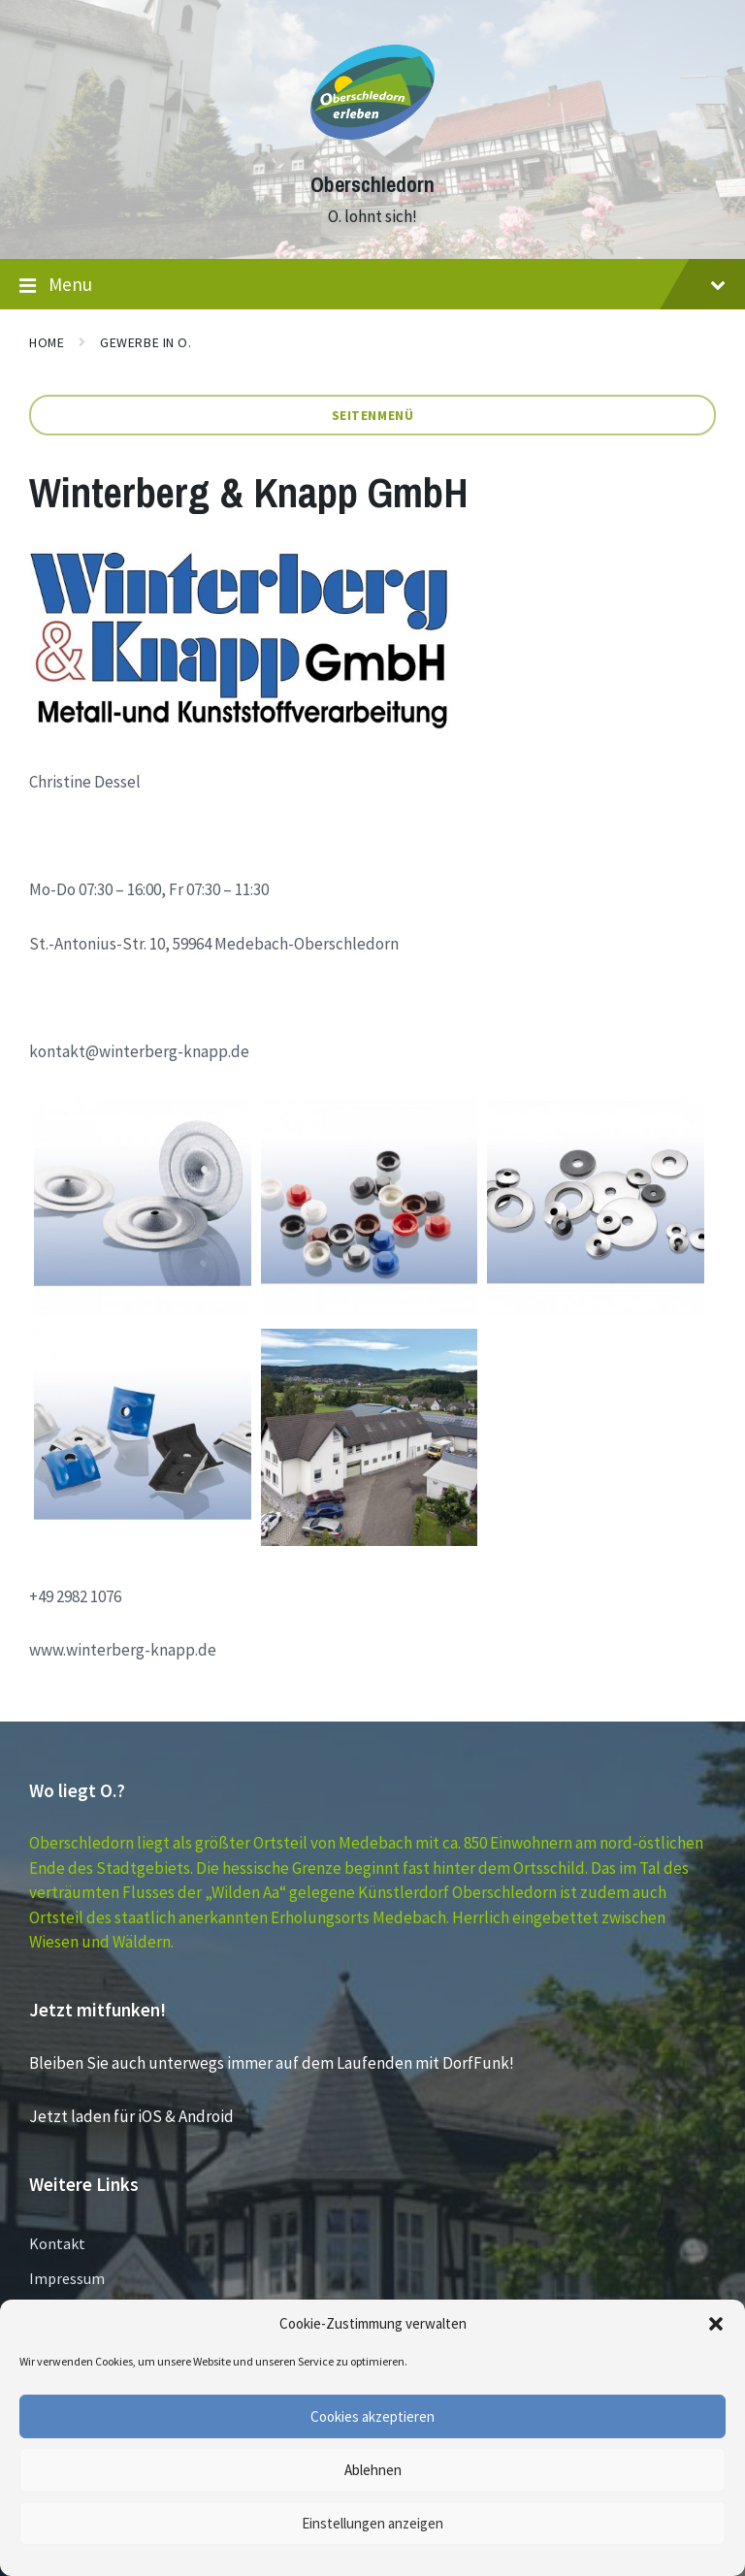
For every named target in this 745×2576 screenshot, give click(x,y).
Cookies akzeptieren (372, 2416)
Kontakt (57, 2243)
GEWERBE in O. (145, 342)
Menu (372, 285)
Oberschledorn (372, 185)
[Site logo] (372, 149)
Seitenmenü (373, 415)
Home (46, 342)
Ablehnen (373, 2470)
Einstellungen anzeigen (372, 2523)
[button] (716, 2324)
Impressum (67, 2278)
